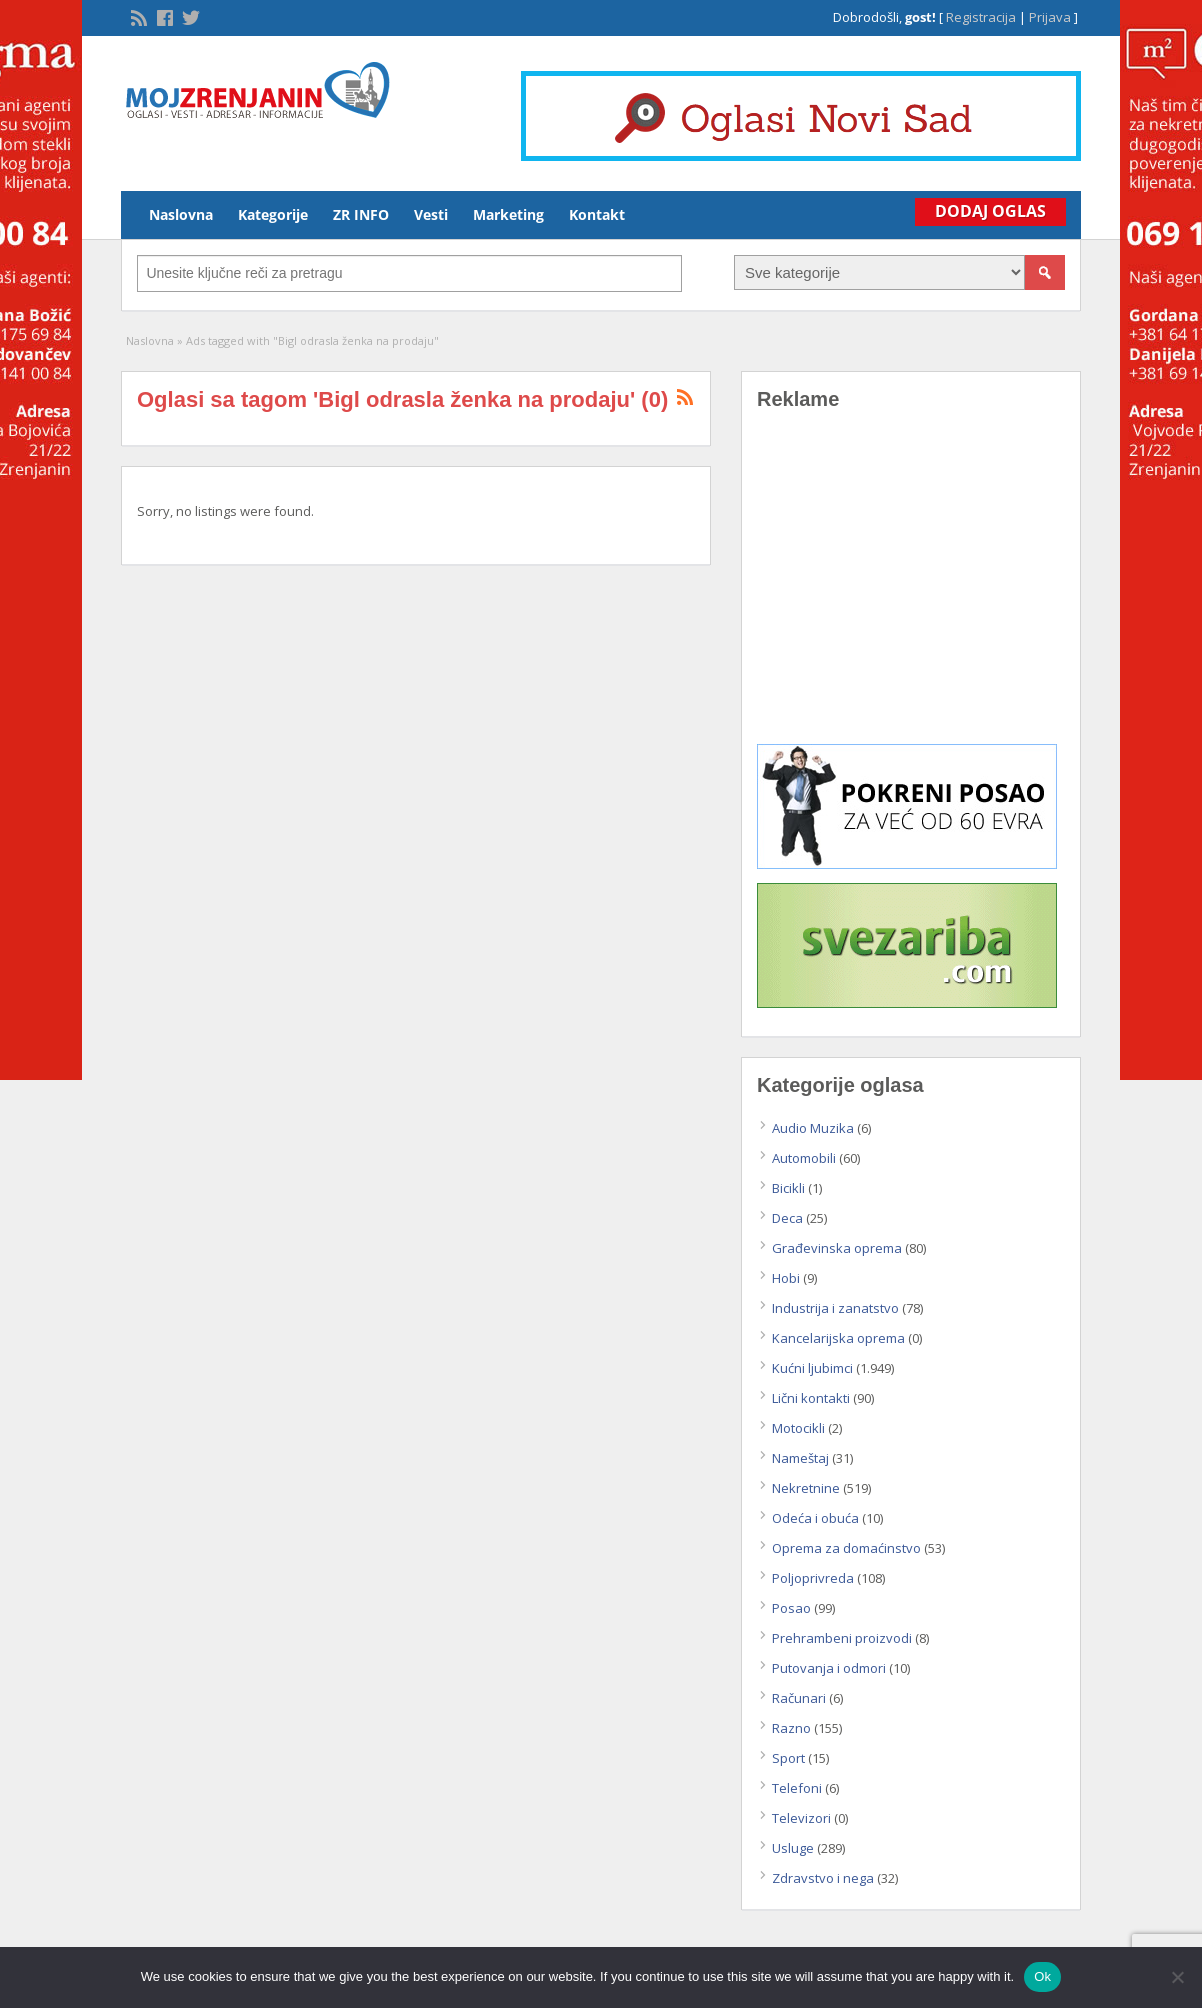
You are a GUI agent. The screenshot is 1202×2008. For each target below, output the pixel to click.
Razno (791, 1728)
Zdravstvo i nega (823, 1878)
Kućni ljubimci (812, 1368)
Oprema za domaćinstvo (846, 1548)
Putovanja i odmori (829, 1668)
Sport (788, 1758)
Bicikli (788, 1188)
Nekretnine (806, 1488)
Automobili (804, 1158)
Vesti (431, 214)
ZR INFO (361, 214)
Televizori (801, 1818)
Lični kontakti (811, 1398)
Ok (1042, 1976)
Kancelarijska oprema (838, 1338)
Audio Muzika (813, 1128)
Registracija (981, 17)
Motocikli (798, 1428)
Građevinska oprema (837, 1248)
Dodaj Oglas (990, 211)
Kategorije (273, 214)
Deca (787, 1218)
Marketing (508, 214)
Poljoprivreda (813, 1578)
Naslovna (181, 214)
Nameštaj (800, 1458)
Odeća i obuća (815, 1518)
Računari (799, 1698)
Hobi (786, 1278)
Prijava (1050, 17)
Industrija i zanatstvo (835, 1308)
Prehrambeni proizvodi (842, 1638)
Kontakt (597, 214)
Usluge (793, 1848)
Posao (791, 1608)
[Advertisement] (911, 592)
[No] (1177, 1977)
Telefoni (797, 1788)
